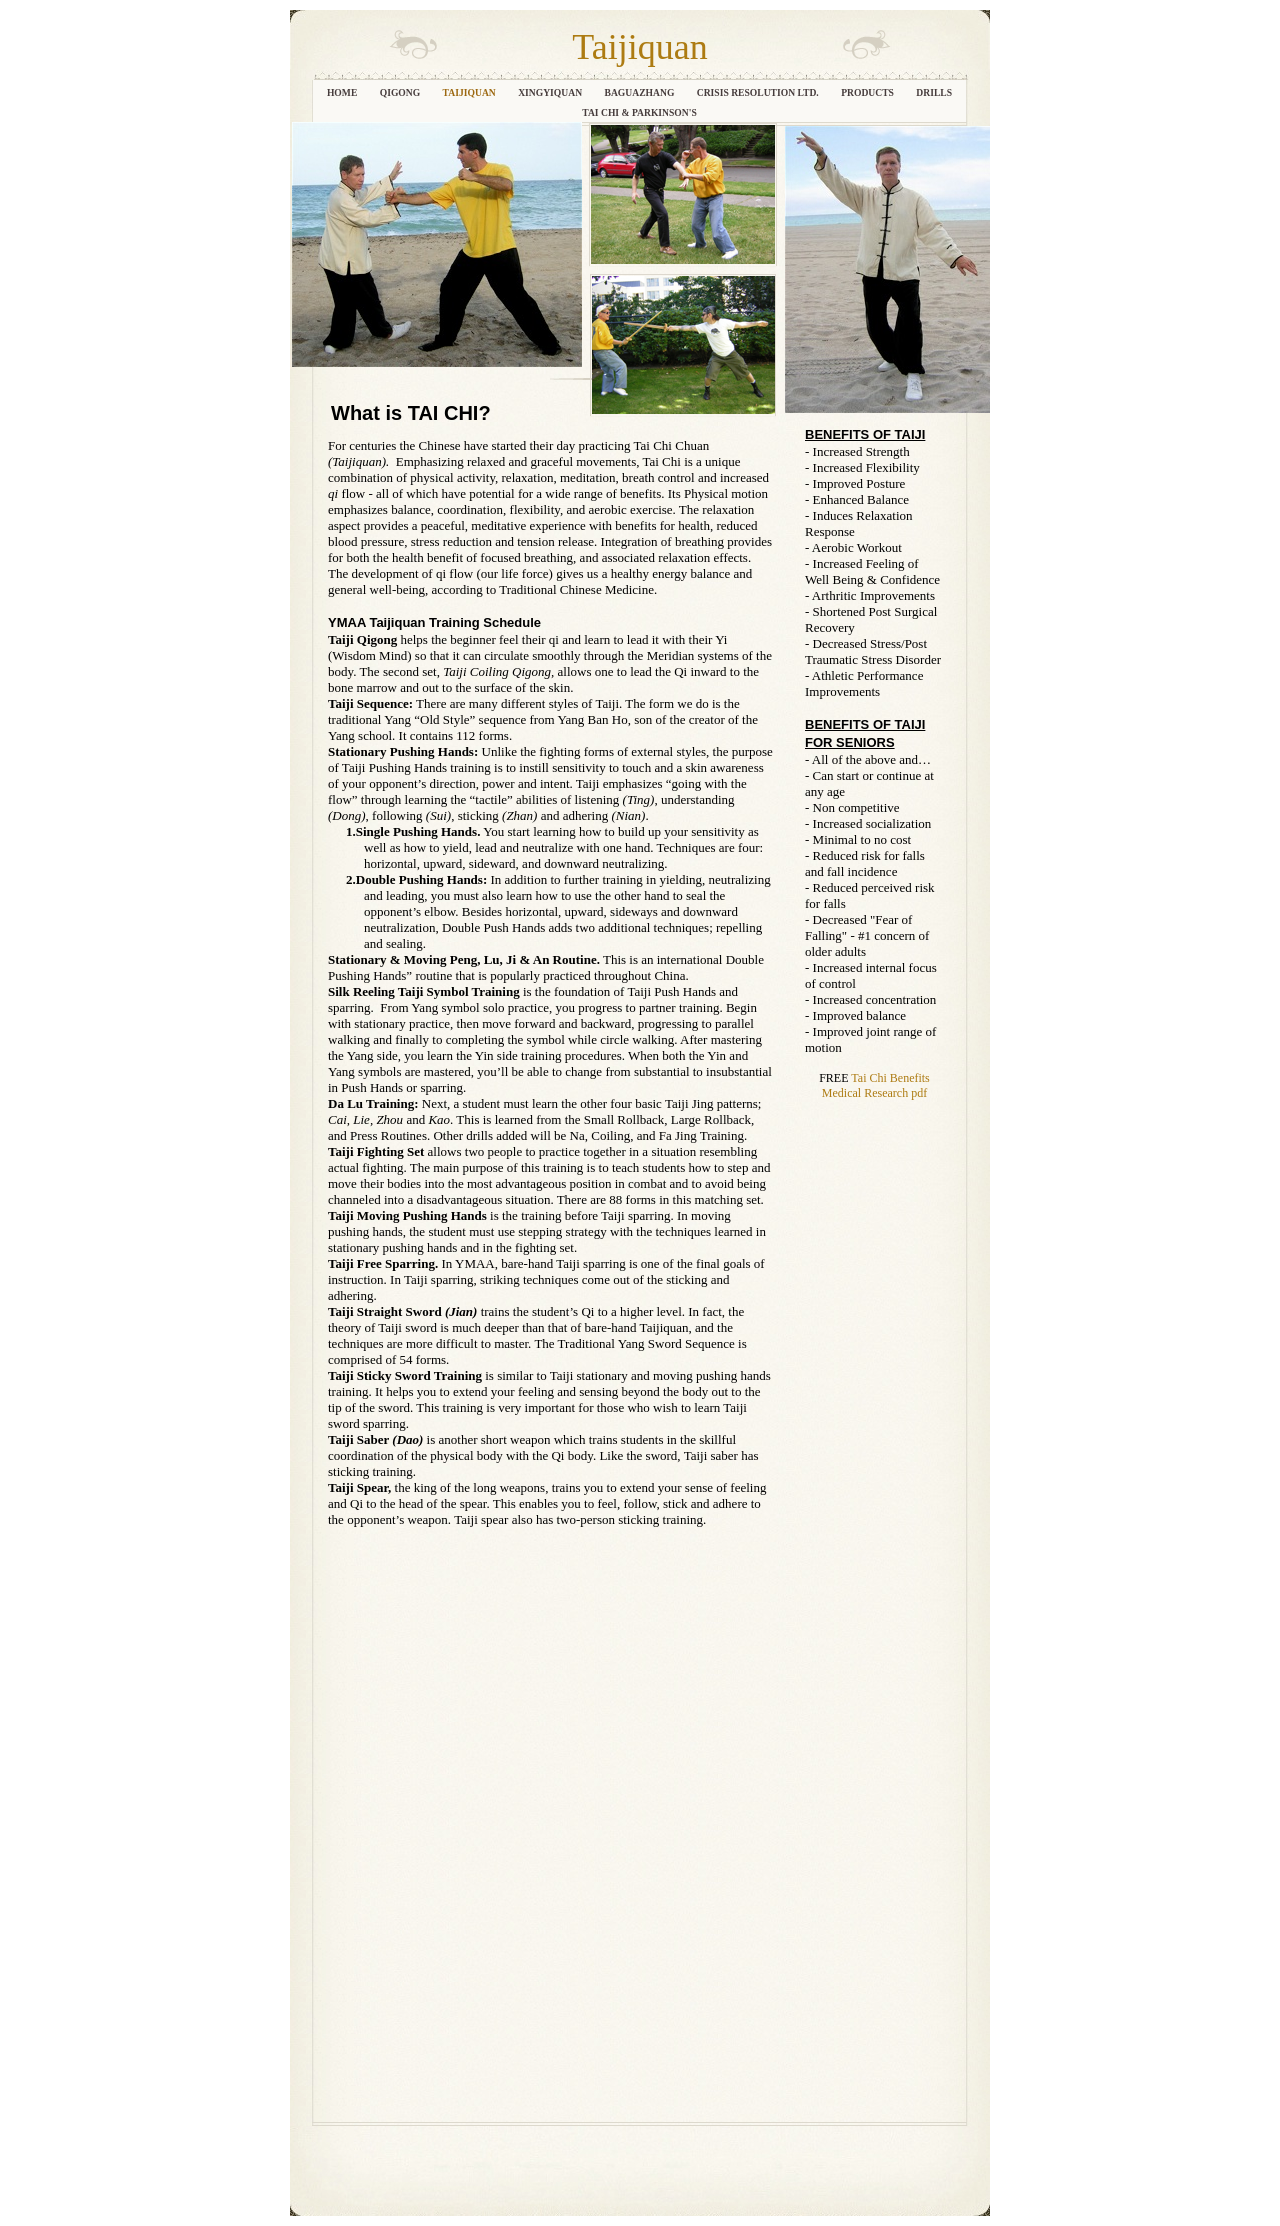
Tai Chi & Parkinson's (639, 112)
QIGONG (401, 92)
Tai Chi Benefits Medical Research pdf (876, 1085)
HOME (343, 92)
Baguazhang (641, 92)
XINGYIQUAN (551, 92)
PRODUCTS (868, 92)
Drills (934, 92)
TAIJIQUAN (471, 92)
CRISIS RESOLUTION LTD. (759, 92)
